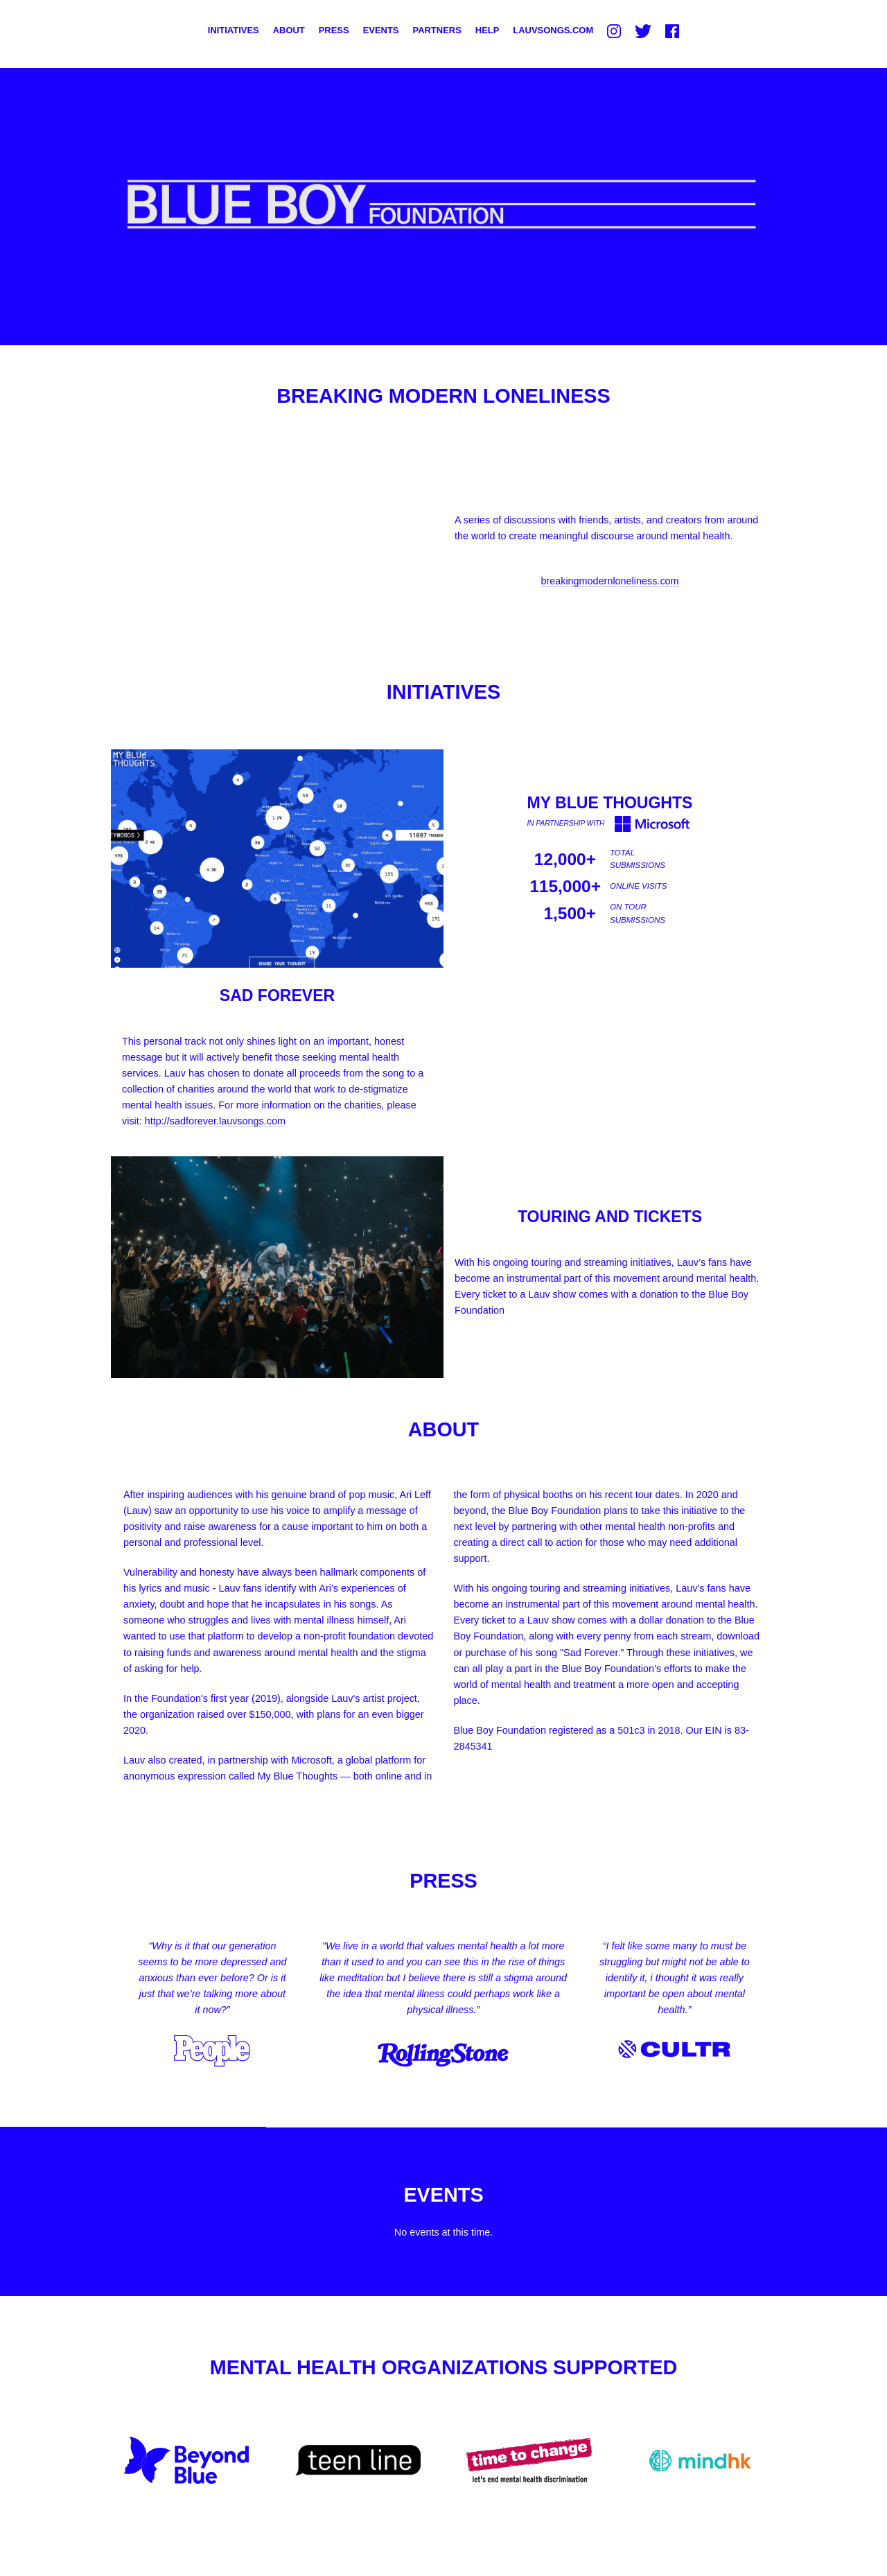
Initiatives (233, 30)
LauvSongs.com (553, 30)
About (289, 30)
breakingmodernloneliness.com (609, 580)
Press (334, 30)
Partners (436, 30)
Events (381, 30)
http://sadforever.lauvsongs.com (215, 1120)
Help (487, 30)
